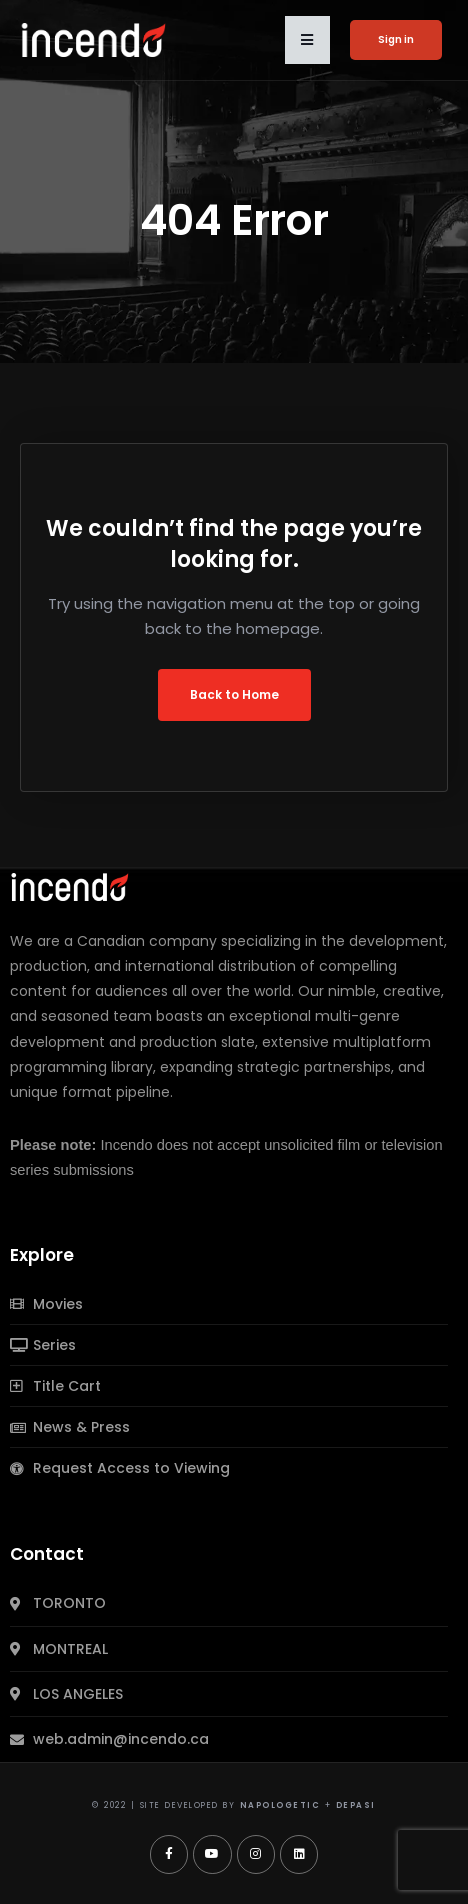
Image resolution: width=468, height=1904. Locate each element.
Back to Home (234, 694)
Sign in (396, 39)
